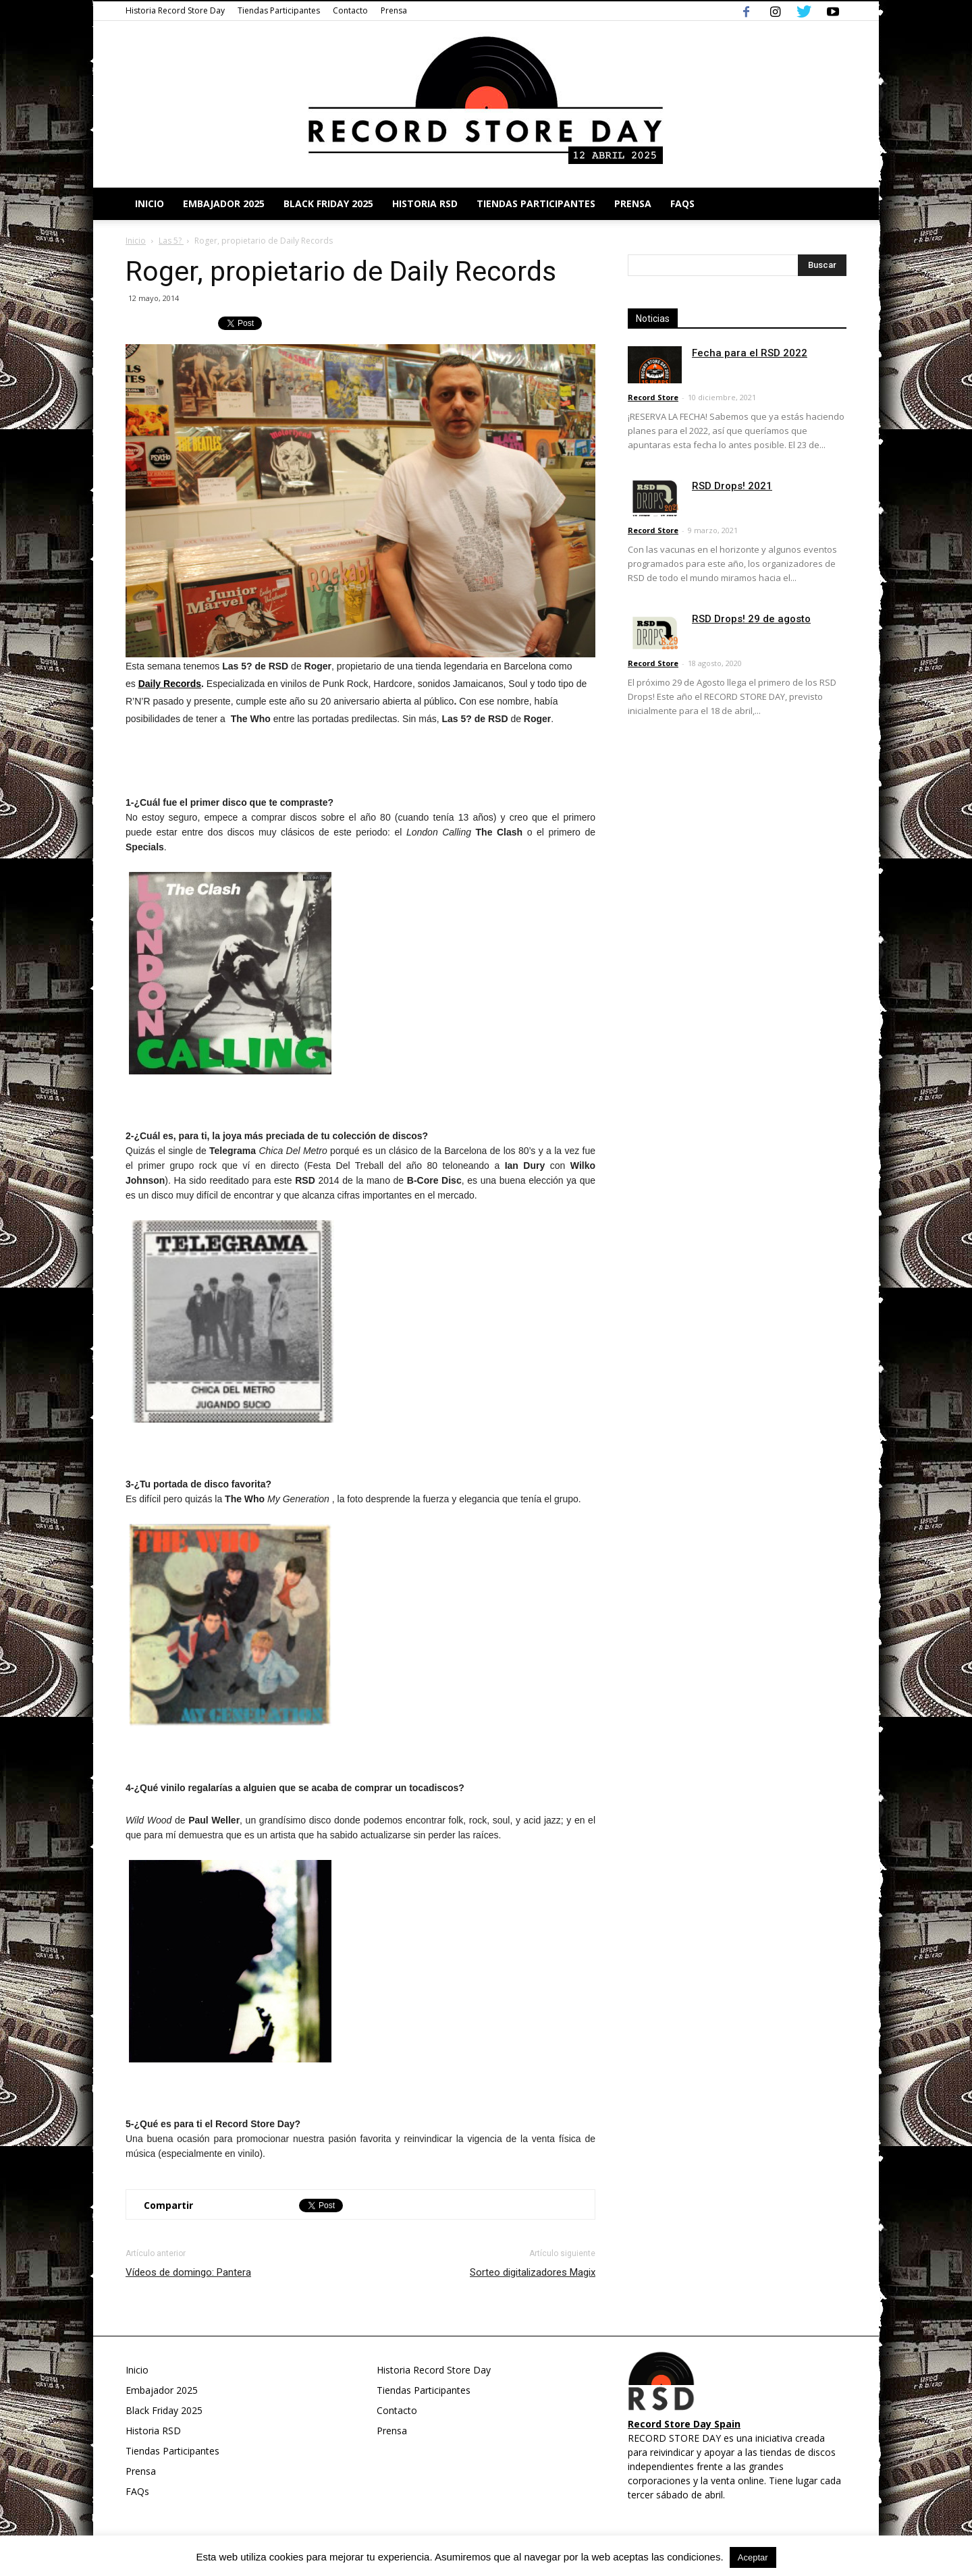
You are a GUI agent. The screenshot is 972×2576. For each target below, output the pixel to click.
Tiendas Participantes (279, 10)
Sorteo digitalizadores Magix (532, 2272)
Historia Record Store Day (175, 10)
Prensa (394, 10)
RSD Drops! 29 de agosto (751, 619)
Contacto (350, 10)
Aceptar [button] (753, 2557)
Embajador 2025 (224, 203)
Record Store (653, 397)
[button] (830, 204)
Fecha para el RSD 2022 (749, 353)
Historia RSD (425, 203)
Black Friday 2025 (328, 203)
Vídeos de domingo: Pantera (188, 2272)
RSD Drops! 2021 (732, 486)
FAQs (682, 203)
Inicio (149, 203)
